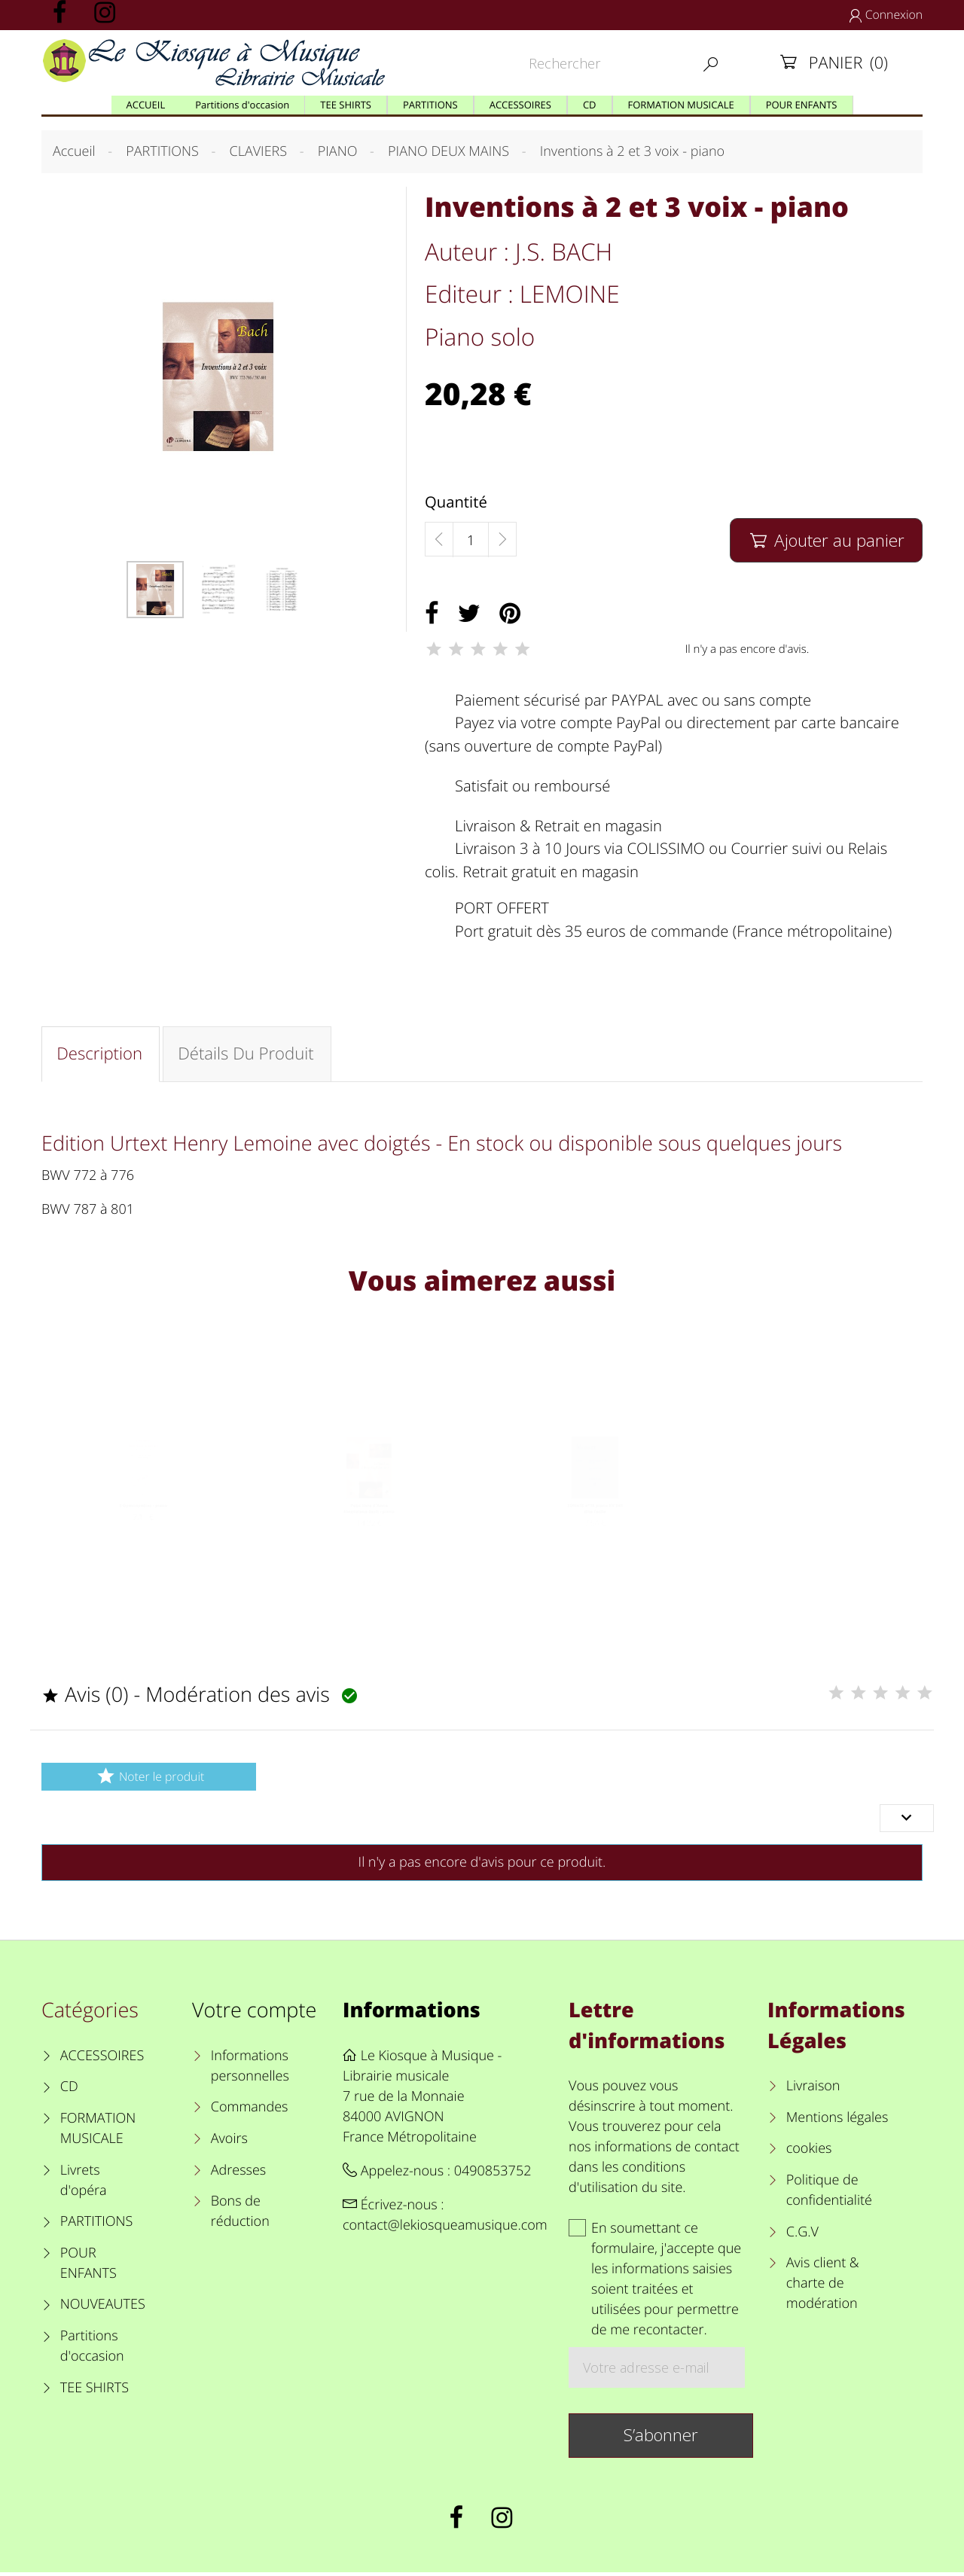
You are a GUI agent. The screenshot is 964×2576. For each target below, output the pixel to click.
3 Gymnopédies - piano (143, 1529)
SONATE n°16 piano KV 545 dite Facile (595, 1535)
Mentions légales (837, 2121)
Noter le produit (148, 1780)
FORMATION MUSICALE (98, 2132)
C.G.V (802, 2236)
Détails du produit (247, 1054)
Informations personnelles (250, 2069)
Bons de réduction (240, 2215)
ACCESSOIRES (102, 2059)
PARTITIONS (96, 2225)
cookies (809, 2152)
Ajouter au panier (826, 540)
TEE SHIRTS (94, 2391)
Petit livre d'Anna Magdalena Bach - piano (369, 1535)
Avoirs (229, 2142)
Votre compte (254, 2013)
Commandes (249, 2111)
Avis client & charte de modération (822, 2286)
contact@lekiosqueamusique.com (445, 2229)
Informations (411, 2013)
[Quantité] (471, 540)
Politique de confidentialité (829, 2194)
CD (69, 2090)
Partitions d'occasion (92, 2350)
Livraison (813, 2090)
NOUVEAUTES (102, 2308)
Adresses (238, 2174)
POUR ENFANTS (88, 2267)
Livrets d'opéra (83, 2184)
